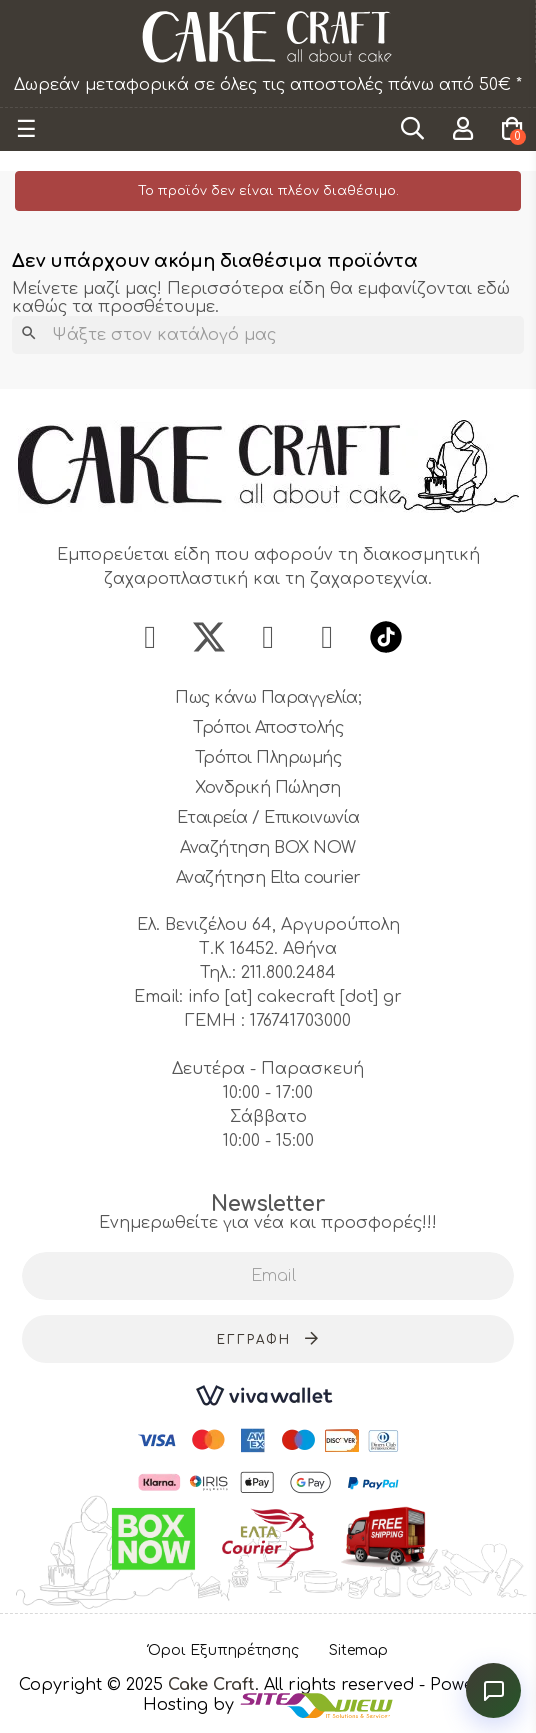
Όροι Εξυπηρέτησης (223, 1650)
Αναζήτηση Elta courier (268, 878)
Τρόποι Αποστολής (268, 728)
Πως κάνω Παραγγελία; (268, 698)
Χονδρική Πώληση (268, 788)
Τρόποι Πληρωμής (268, 758)
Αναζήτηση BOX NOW (268, 848)
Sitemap (358, 1650)
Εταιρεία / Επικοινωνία (268, 818)
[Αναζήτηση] (268, 335)
